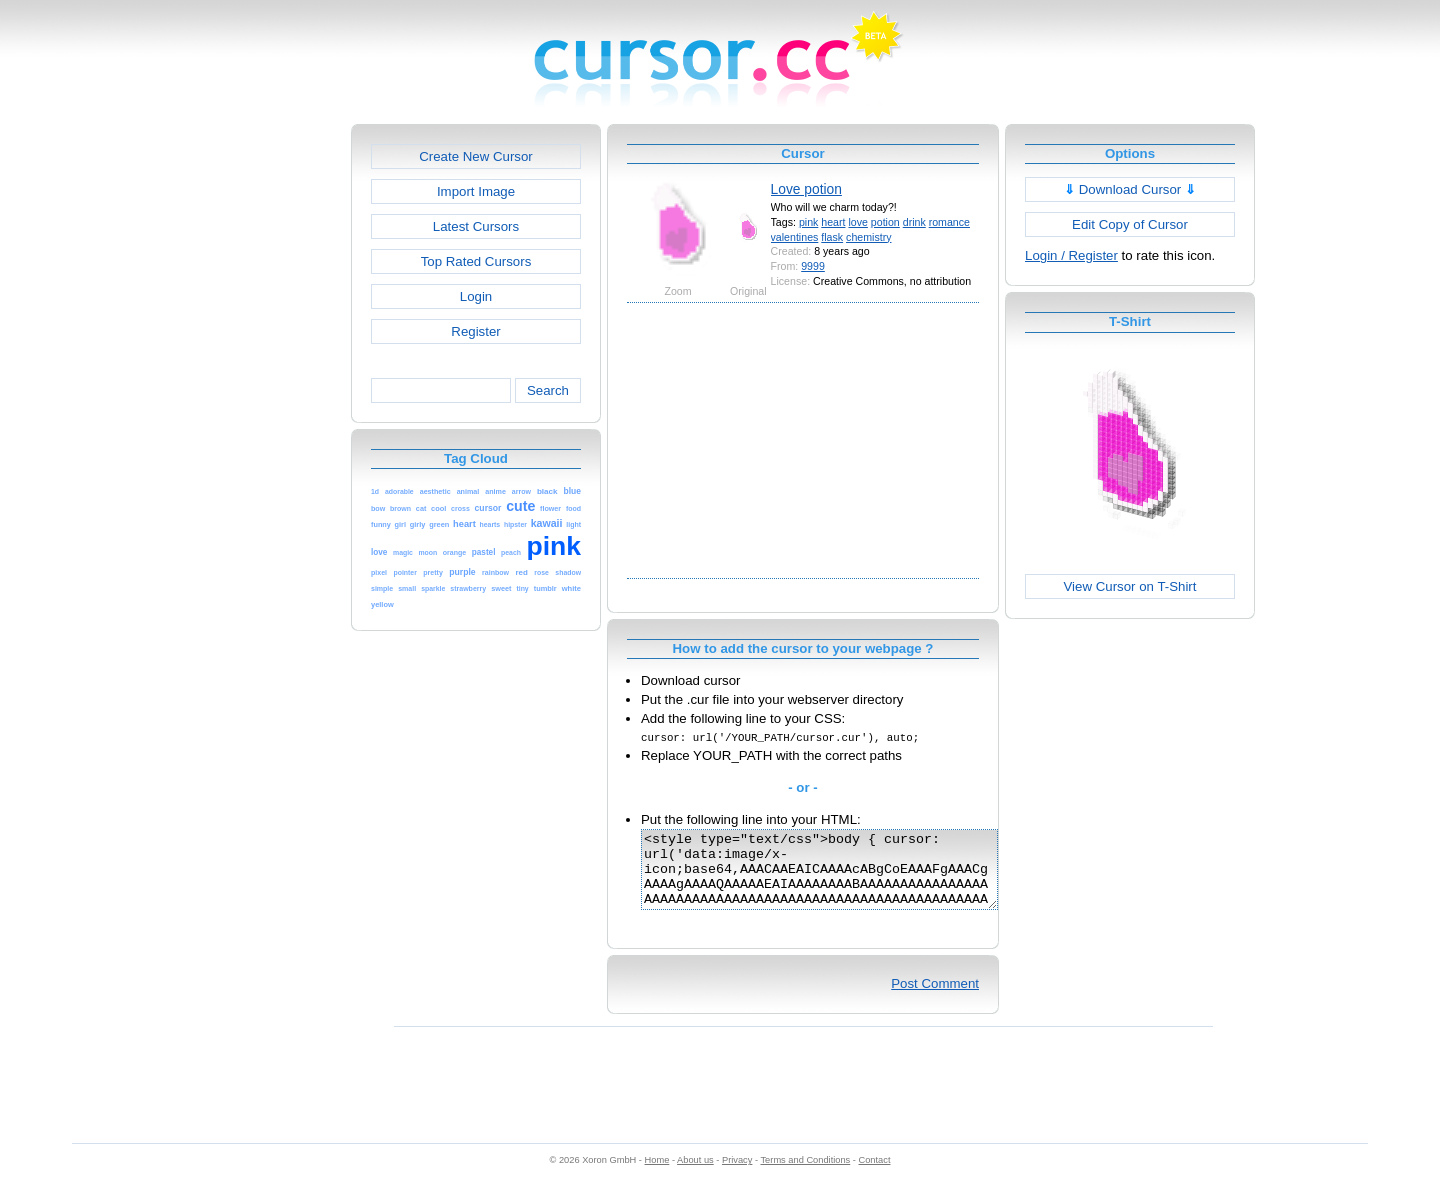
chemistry (868, 237)
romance (949, 222)
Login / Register (1071, 255)
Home (657, 1175)
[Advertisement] (265, 424)
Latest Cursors (476, 226)
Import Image (476, 191)
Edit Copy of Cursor (1130, 224)
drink (914, 222)
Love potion (806, 189)
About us (695, 1175)
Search (548, 390)
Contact (875, 1175)
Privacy (737, 1175)
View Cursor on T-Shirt (1130, 586)
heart (833, 222)
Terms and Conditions (805, 1175)
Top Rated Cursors (476, 261)
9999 (813, 266)
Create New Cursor (476, 156)
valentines (795, 237)
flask (832, 237)
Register (475, 331)
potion (885, 222)
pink (808, 222)
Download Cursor (1130, 189)
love (857, 222)
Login (476, 296)
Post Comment (935, 998)
